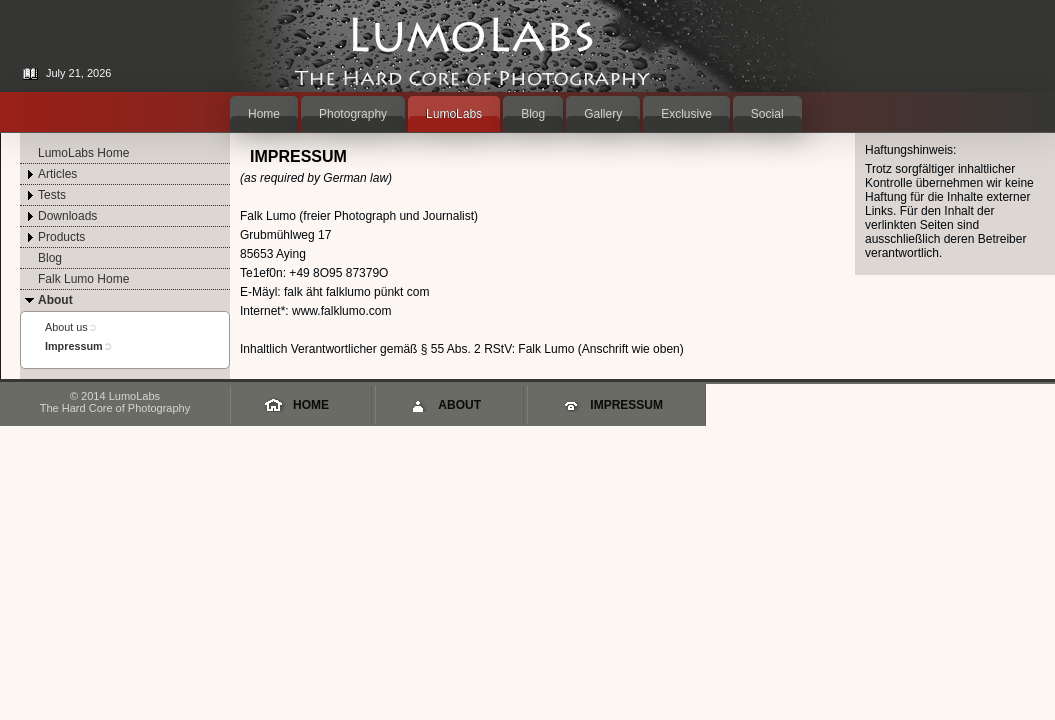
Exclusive (686, 114)
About (55, 300)
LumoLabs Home (83, 153)
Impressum (74, 346)
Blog (533, 114)
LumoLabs (454, 114)
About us (66, 327)
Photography (353, 114)
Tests (52, 195)
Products (61, 237)
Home (264, 114)
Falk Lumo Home (83, 279)
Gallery (603, 114)
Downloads (67, 216)
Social (767, 114)
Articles (57, 174)
